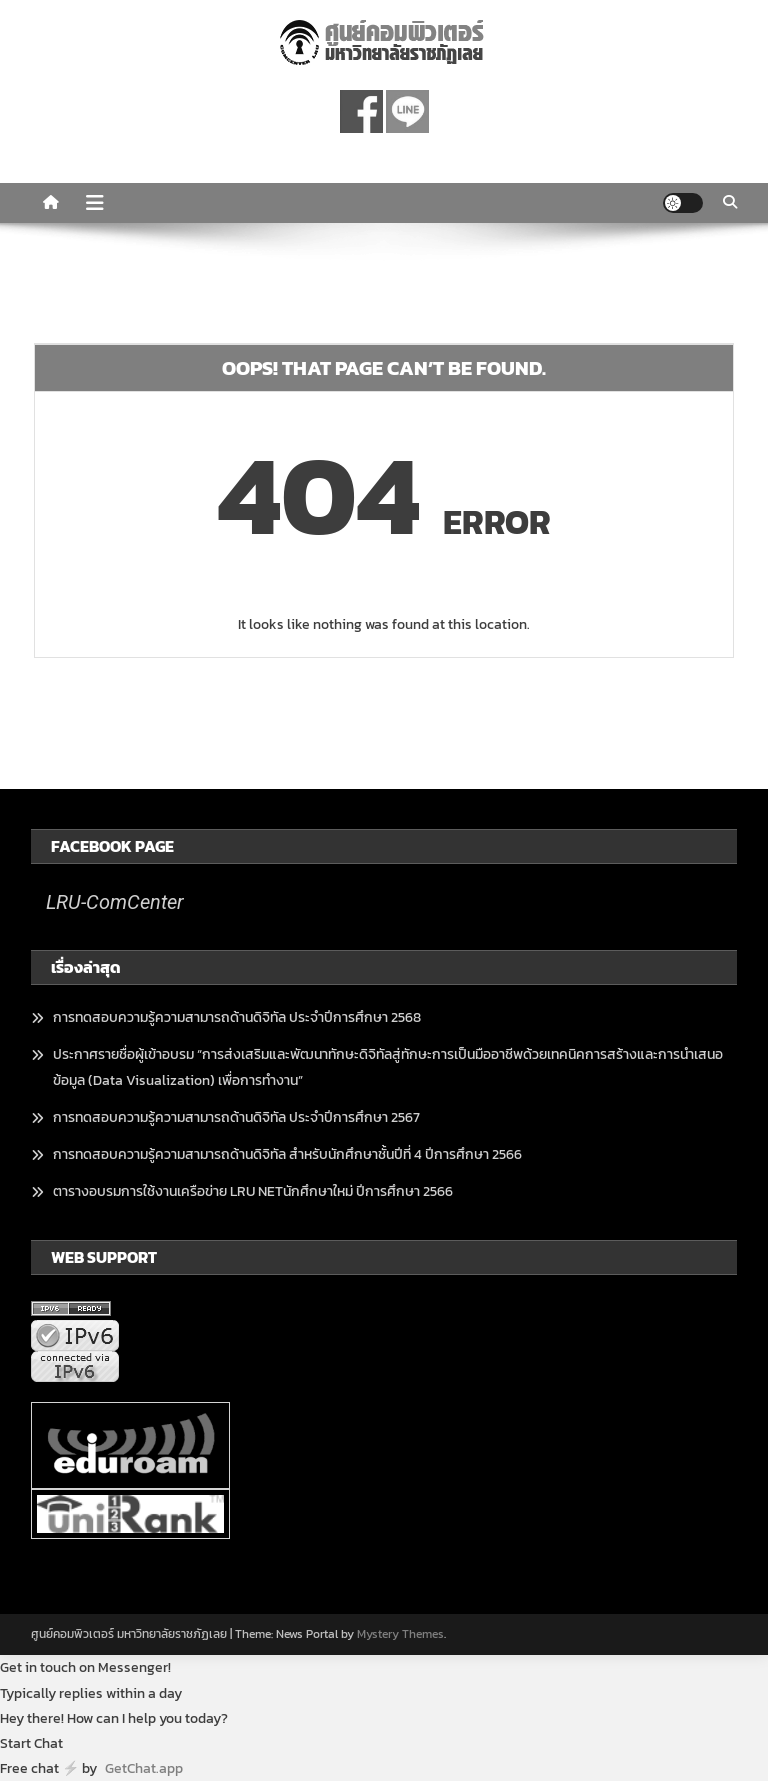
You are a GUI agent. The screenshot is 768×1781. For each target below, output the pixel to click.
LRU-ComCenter (115, 902)
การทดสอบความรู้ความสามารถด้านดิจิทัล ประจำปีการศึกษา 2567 (236, 1117)
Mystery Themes (400, 1634)
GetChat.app (144, 1768)
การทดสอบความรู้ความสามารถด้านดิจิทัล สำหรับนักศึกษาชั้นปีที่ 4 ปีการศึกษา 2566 (287, 1154)
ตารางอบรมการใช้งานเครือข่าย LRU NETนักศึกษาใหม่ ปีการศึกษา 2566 (253, 1191)
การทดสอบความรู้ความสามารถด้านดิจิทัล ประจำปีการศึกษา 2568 (237, 1017)
